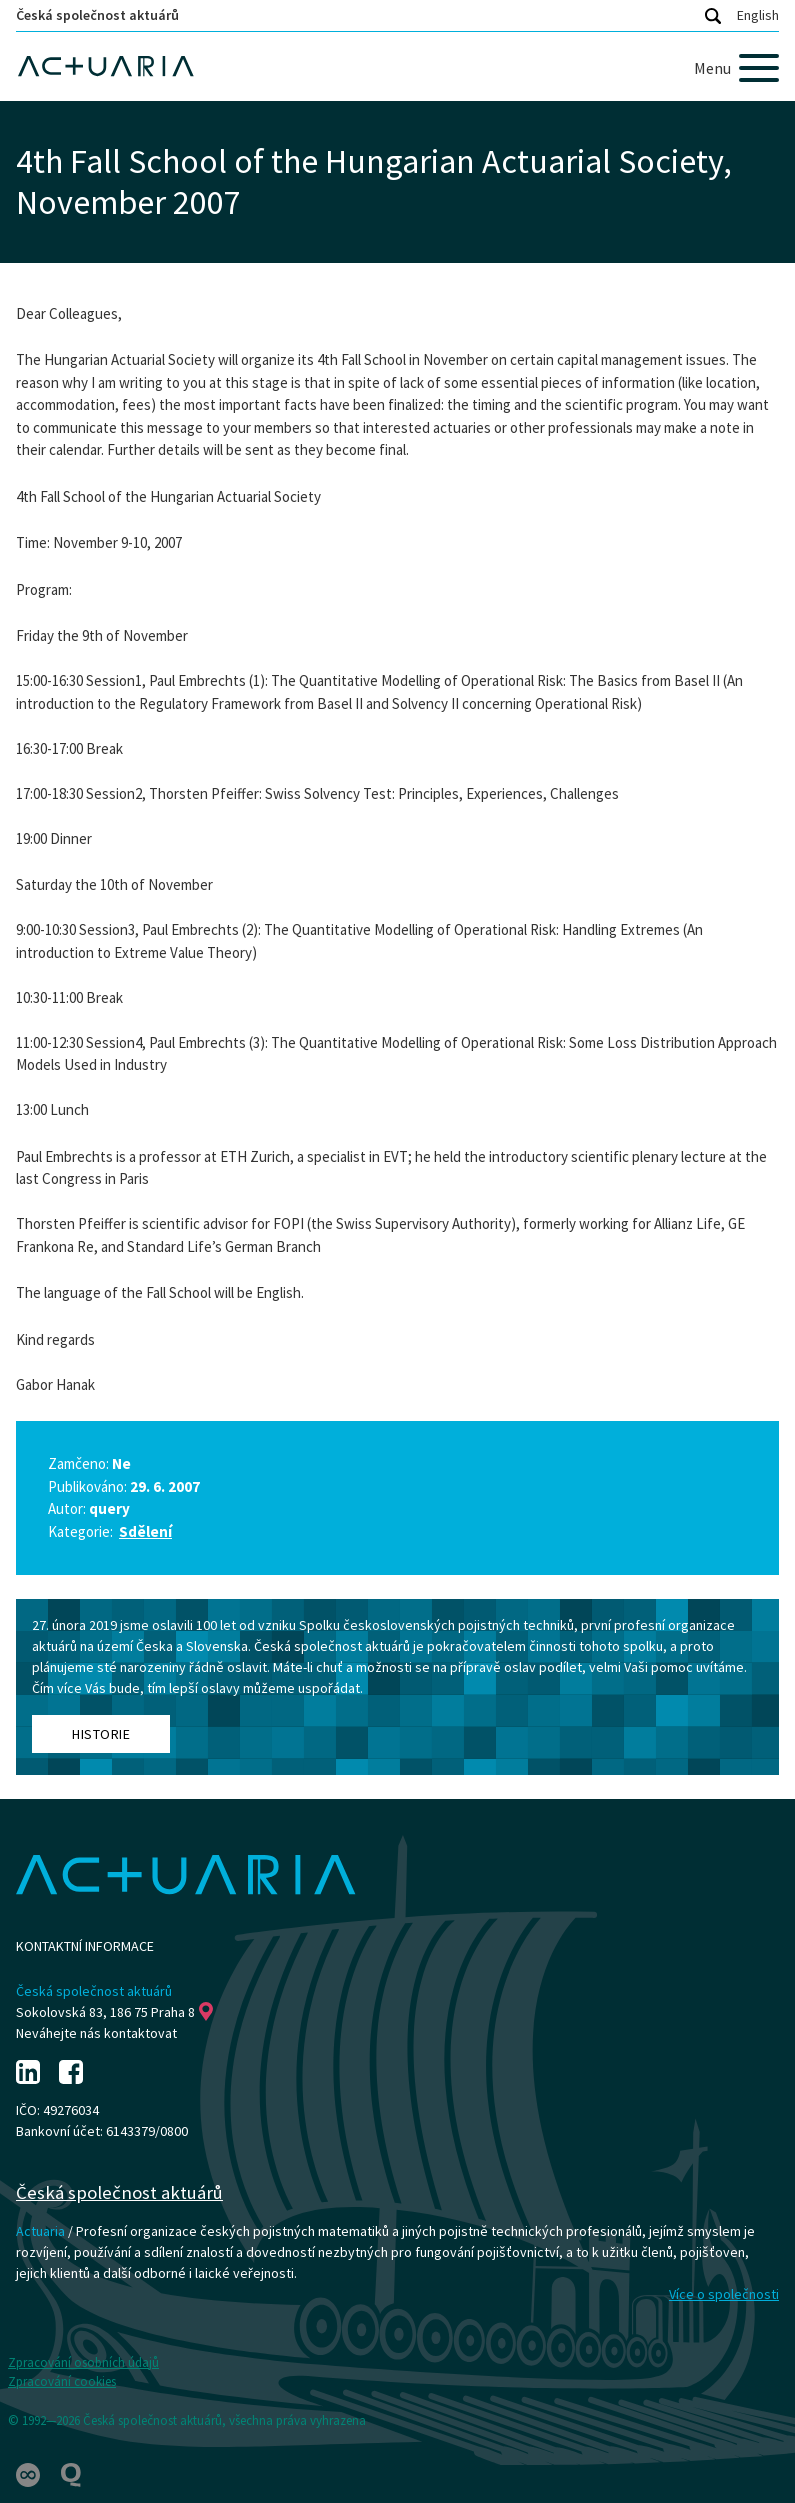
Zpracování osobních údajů (83, 2362)
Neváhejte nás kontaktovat (96, 2033)
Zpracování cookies (62, 2381)
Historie (101, 1734)
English (758, 15)
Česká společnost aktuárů (97, 15)
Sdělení (145, 1531)
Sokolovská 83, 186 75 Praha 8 (114, 2012)
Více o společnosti (724, 2294)
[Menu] (736, 68)
